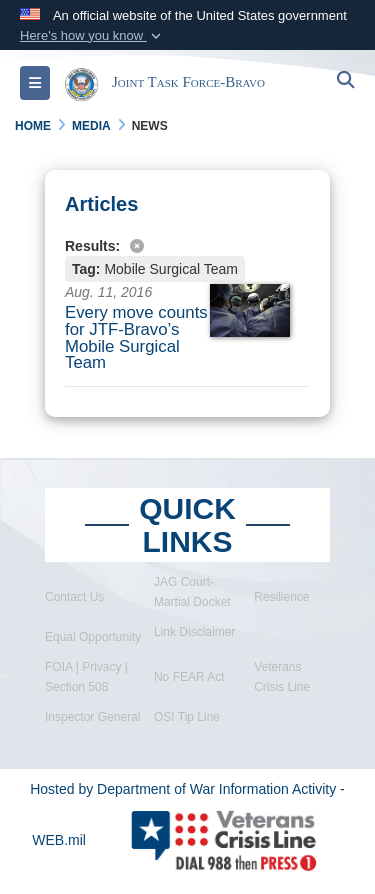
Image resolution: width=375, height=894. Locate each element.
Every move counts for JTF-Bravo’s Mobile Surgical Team (136, 337)
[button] (92, 36)
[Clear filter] (187, 244)
